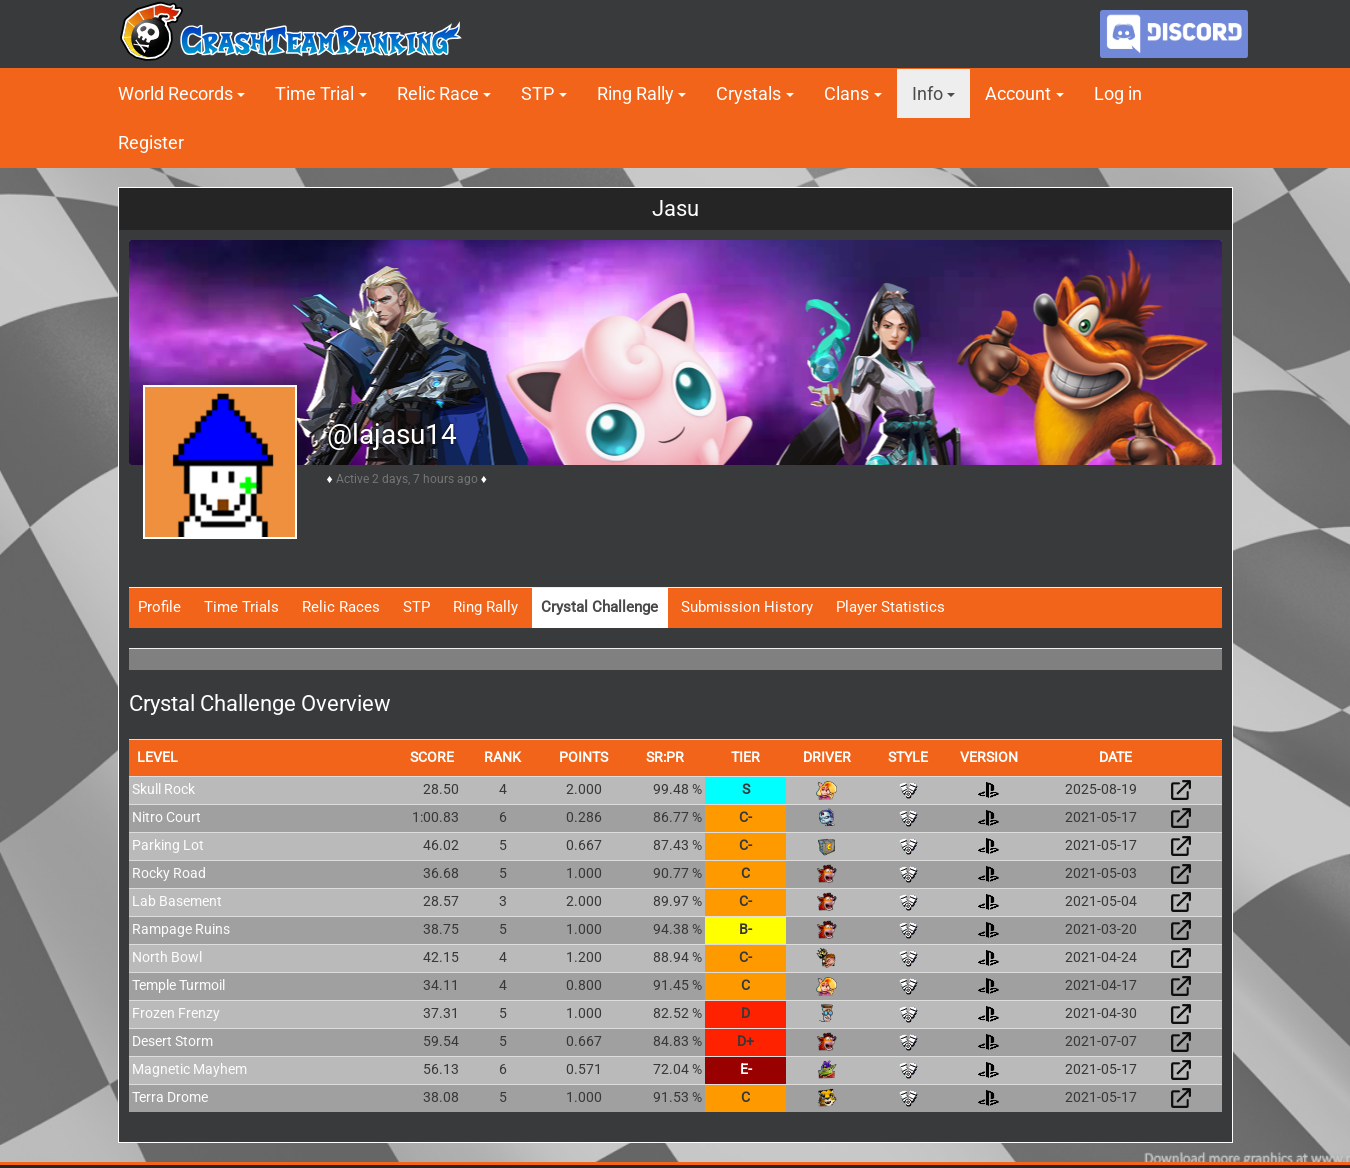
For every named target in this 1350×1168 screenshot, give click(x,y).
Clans (846, 93)
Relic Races (341, 607)
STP (537, 93)
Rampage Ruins (181, 929)
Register (151, 142)
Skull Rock (163, 789)
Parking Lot (168, 845)
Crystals (748, 93)
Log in (1118, 93)
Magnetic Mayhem (189, 1069)
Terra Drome (170, 1097)
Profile (159, 607)
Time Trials (241, 607)
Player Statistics (890, 607)
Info (927, 93)
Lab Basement (177, 901)
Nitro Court (166, 817)
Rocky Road (169, 873)
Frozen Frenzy (176, 1013)
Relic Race (438, 93)
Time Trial (314, 93)
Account (1018, 93)
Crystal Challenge (599, 607)
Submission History (747, 607)
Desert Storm (172, 1041)
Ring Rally (635, 93)
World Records (175, 93)
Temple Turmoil (178, 985)
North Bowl (167, 957)
